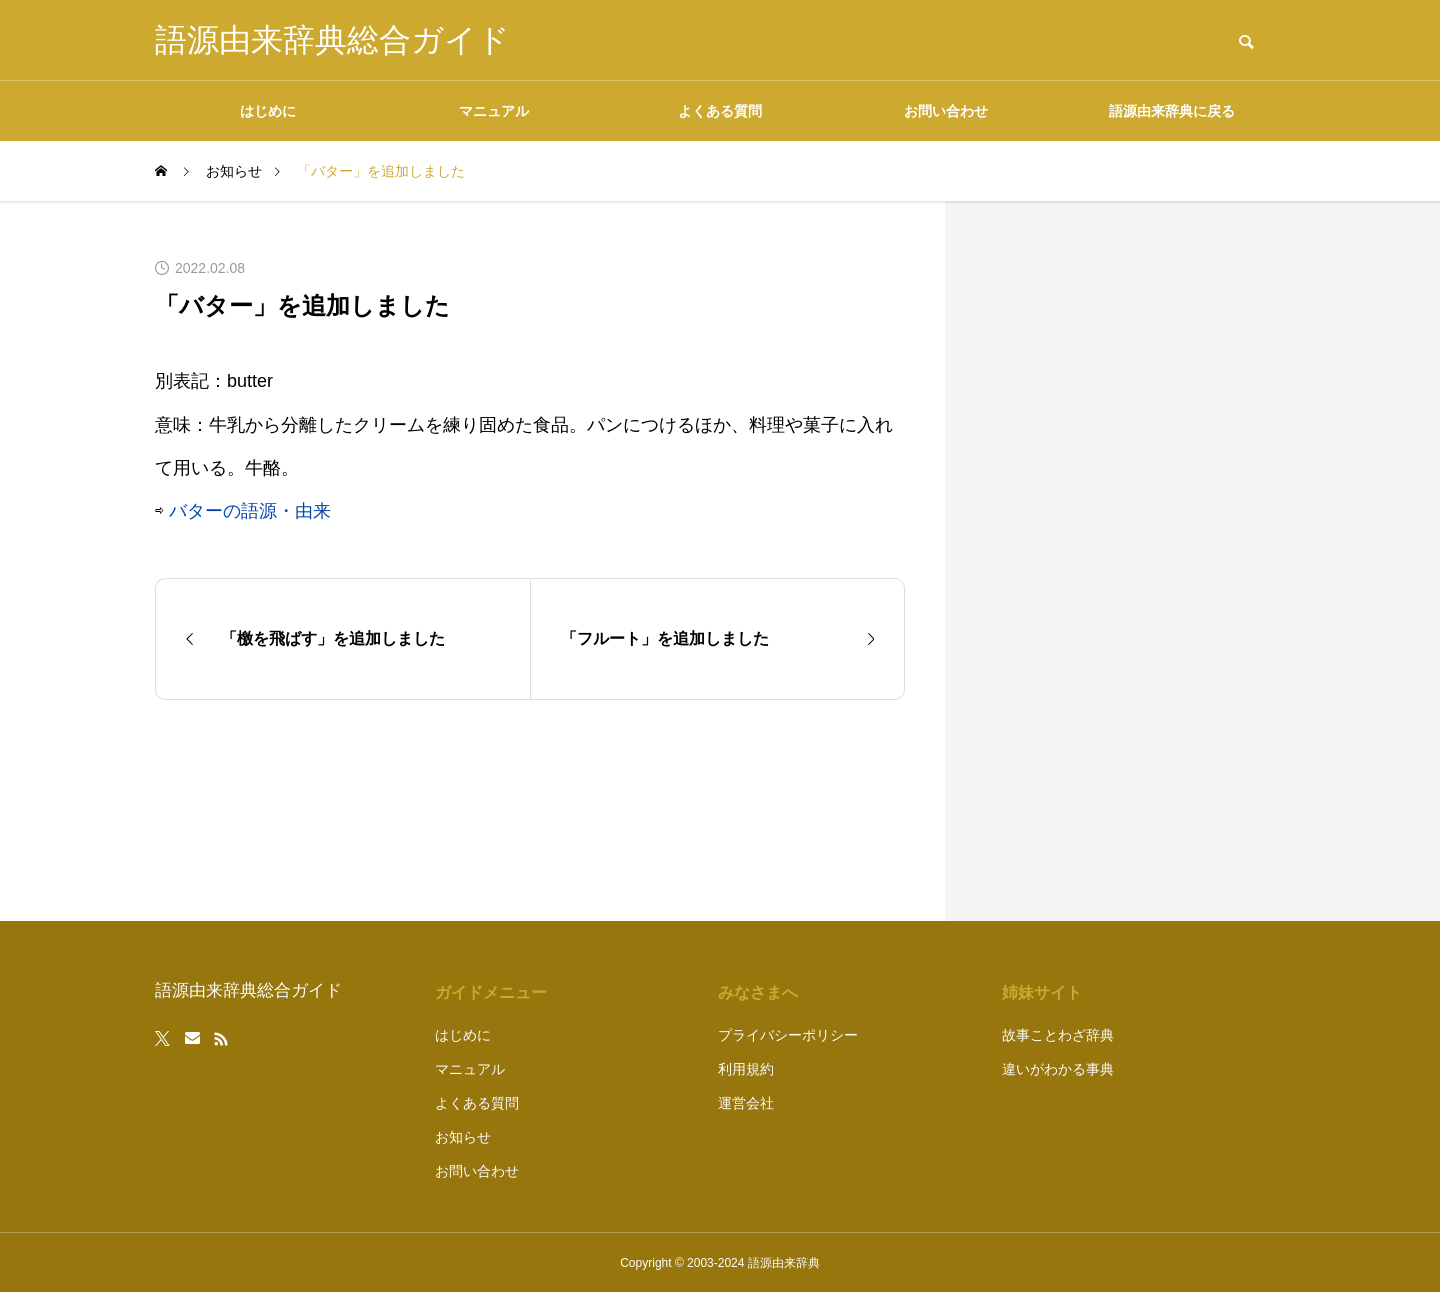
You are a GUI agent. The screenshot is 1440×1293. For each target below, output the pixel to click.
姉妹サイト (1042, 992)
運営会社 (746, 1103)
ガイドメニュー (491, 992)
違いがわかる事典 (1058, 1069)
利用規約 (746, 1069)
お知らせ (463, 1137)
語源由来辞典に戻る (1172, 111)
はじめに (268, 111)
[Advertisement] (1135, 561)
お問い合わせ (946, 111)
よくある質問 (720, 111)
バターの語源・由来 (250, 511)
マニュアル (494, 111)
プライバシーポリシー (788, 1035)
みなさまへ (758, 992)
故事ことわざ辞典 (1058, 1035)
